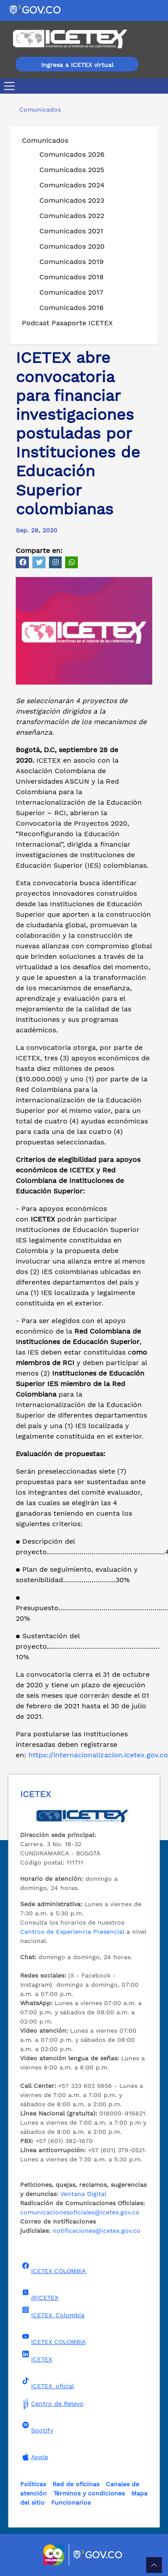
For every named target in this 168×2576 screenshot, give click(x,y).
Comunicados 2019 (71, 261)
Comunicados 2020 (72, 246)
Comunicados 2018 (71, 277)
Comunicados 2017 (71, 292)
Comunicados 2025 (71, 169)
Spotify (36, 2427)
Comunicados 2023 (71, 200)
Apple (34, 2457)
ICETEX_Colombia (52, 2312)
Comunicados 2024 (72, 185)
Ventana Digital (83, 2193)
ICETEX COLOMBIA (53, 2268)
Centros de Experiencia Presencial (72, 1931)
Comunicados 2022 (71, 215)
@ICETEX (39, 2295)
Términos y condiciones (89, 2493)
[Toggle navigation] (11, 86)
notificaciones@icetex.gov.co (96, 2230)
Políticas (33, 2484)
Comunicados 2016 (71, 307)
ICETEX (36, 2357)
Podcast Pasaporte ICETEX (67, 323)
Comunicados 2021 (71, 231)
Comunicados (45, 140)
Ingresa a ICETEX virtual (77, 64)
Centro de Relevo (52, 2403)
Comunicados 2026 (72, 154)
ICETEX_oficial (47, 2383)
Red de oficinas (75, 2484)
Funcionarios (71, 2502)
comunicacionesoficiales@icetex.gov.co (80, 2212)
